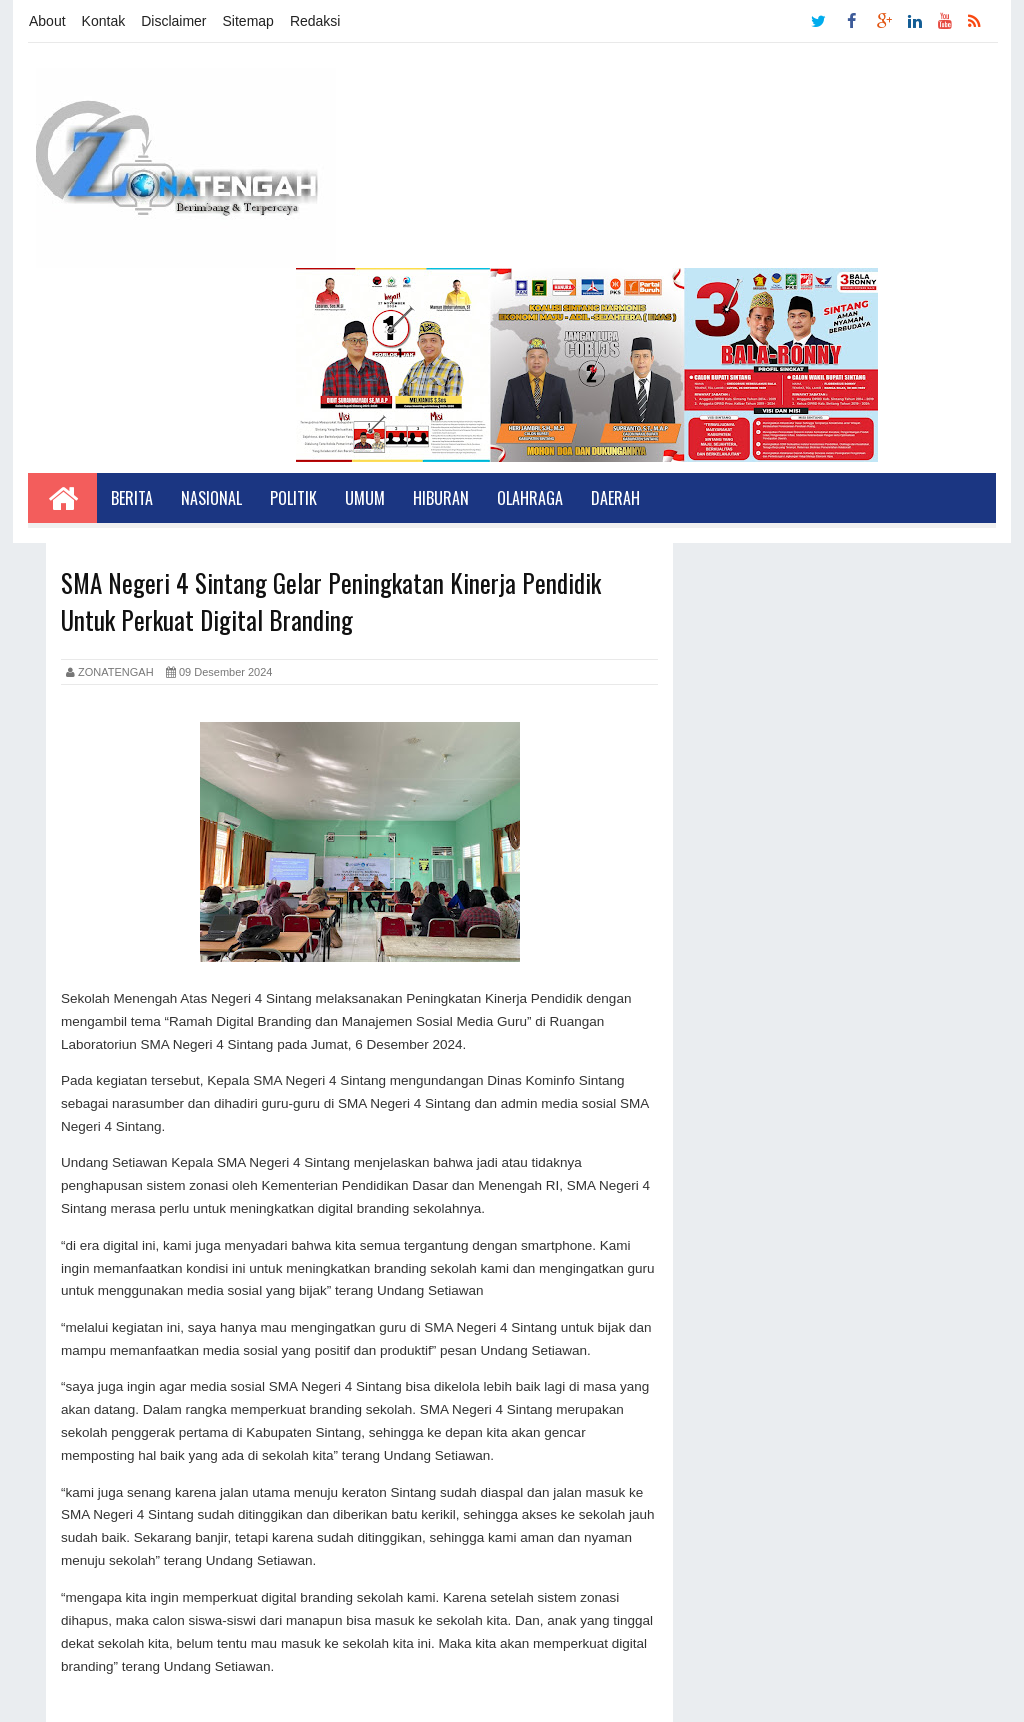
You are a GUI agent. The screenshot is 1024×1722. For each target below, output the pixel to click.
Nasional (211, 498)
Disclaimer (173, 21)
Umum (365, 498)
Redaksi (315, 21)
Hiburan (441, 498)
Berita (132, 498)
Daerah (615, 498)
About (47, 21)
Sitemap (248, 21)
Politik (293, 498)
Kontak (104, 21)
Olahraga (530, 498)
